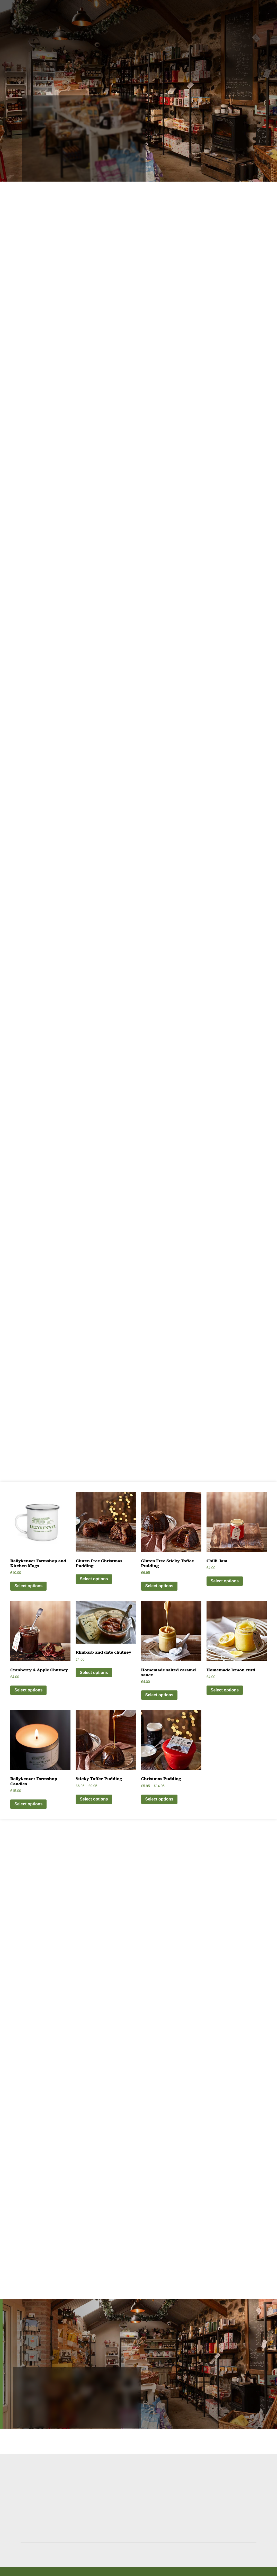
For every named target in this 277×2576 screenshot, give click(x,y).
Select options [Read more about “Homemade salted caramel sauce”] (159, 1608)
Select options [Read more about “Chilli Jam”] (225, 1494)
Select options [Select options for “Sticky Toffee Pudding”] (94, 1711)
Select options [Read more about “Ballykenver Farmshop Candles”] (28, 1717)
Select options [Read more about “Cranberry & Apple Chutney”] (28, 1603)
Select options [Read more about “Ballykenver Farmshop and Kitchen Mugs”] (28, 1498)
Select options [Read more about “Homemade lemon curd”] (225, 1603)
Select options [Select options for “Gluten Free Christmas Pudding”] (94, 1492)
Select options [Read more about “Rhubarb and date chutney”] (94, 1585)
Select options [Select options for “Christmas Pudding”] (159, 1711)
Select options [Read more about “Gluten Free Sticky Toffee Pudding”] (159, 1498)
